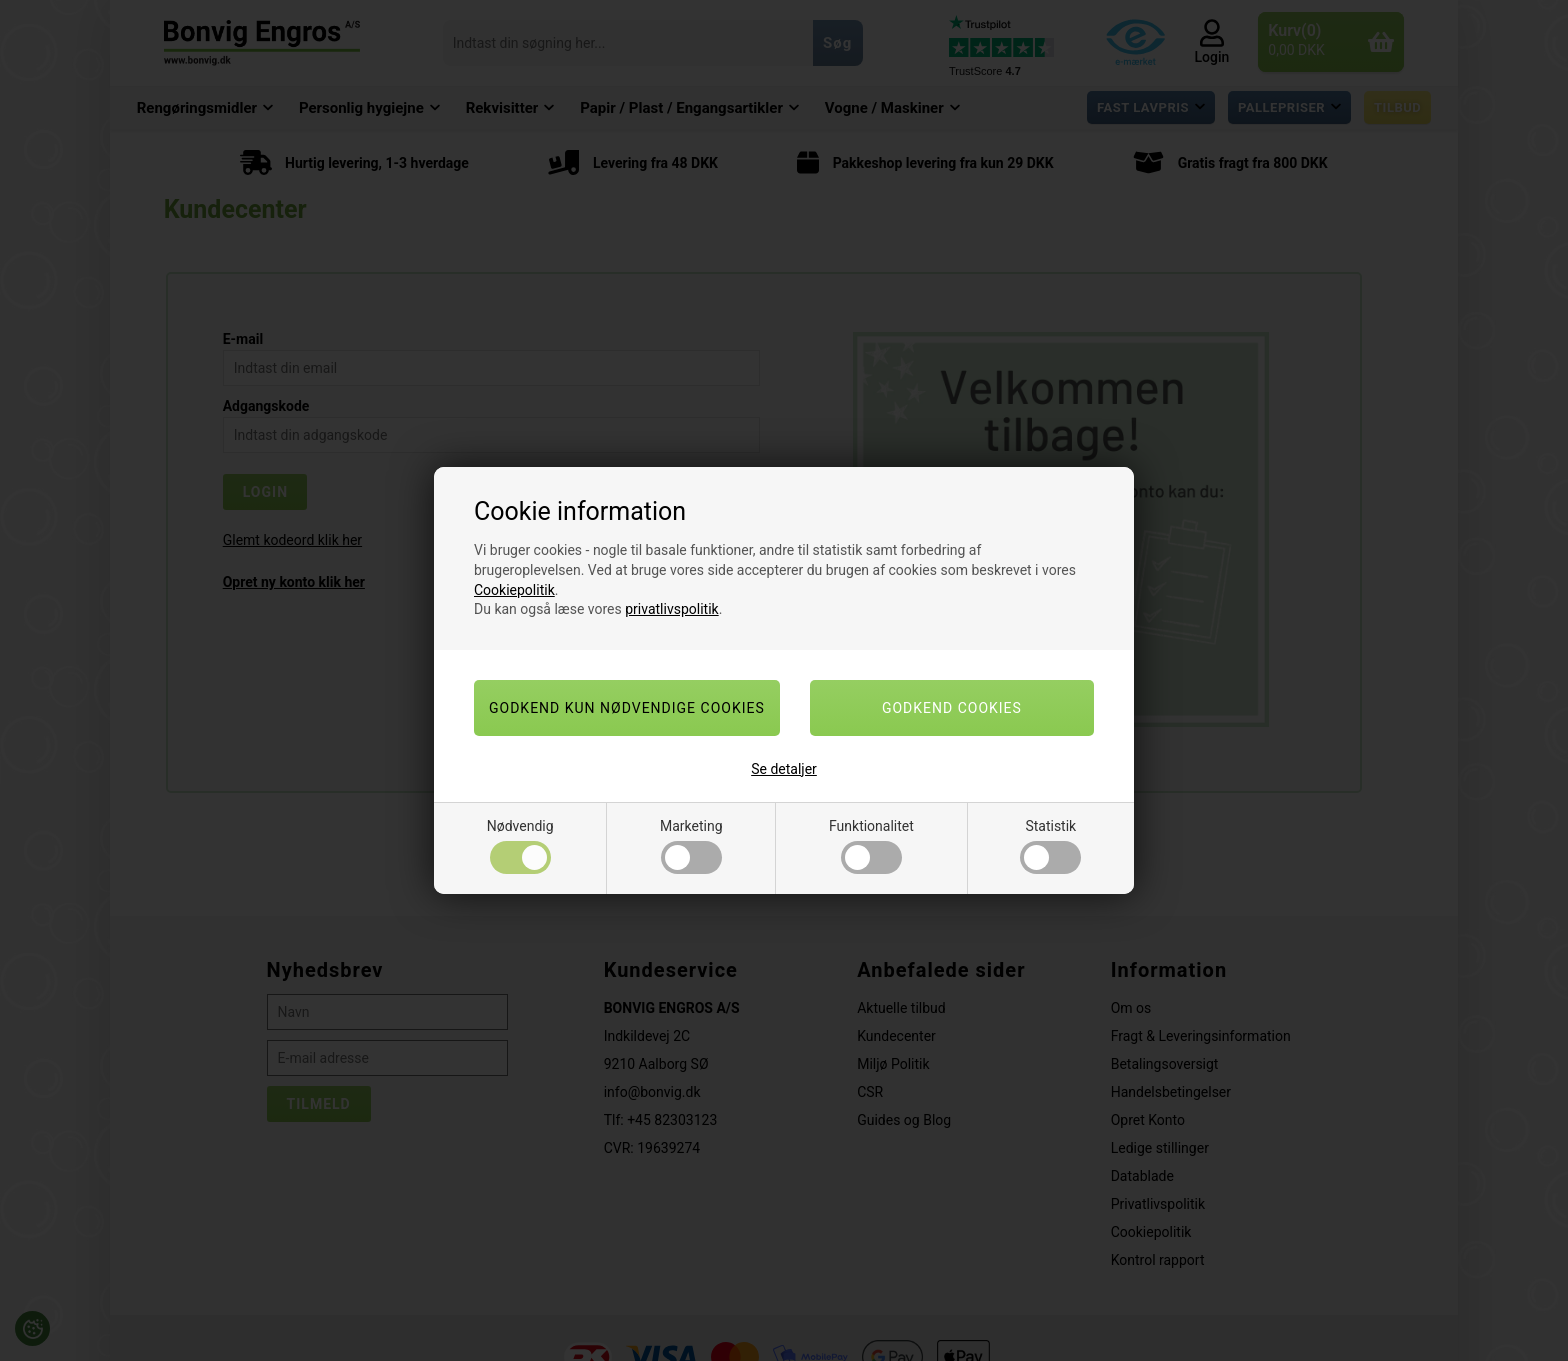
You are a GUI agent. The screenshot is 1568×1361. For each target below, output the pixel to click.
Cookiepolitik (514, 590)
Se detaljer (784, 769)
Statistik (1050, 846)
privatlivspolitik (671, 609)
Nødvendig (520, 846)
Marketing (691, 846)
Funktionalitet (871, 846)
